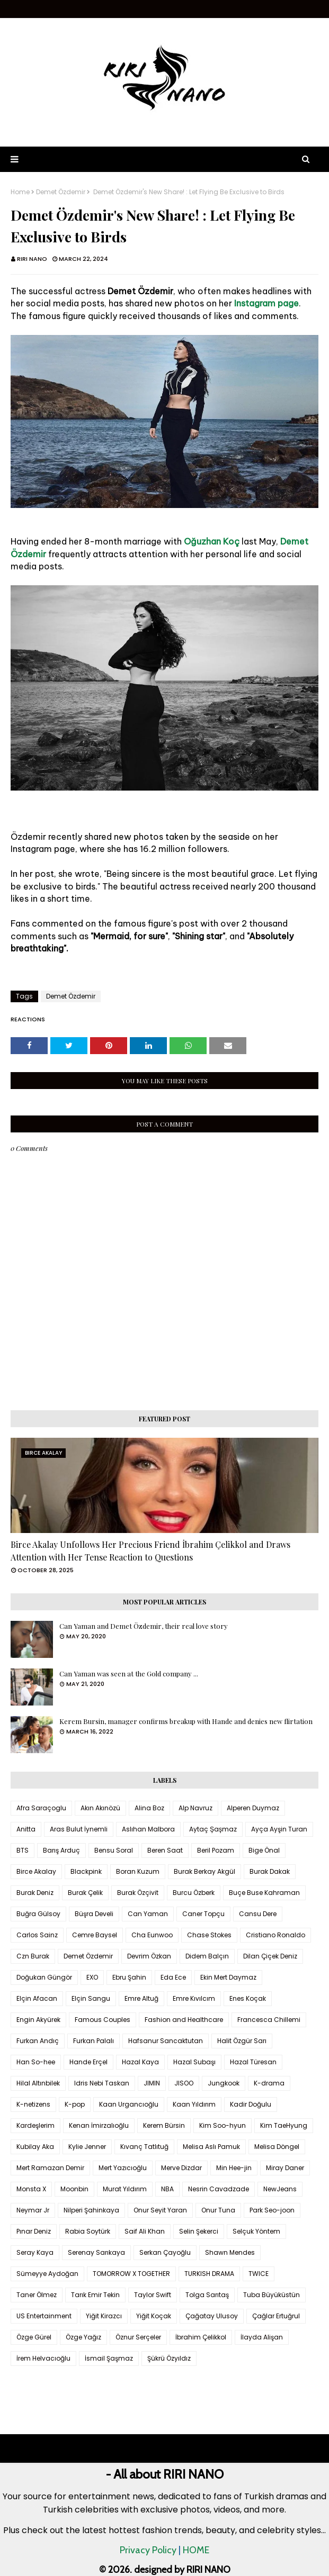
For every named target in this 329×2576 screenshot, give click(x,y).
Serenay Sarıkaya (96, 2252)
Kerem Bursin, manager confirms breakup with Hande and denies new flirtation (186, 1721)
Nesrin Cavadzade (218, 2188)
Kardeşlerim (35, 2125)
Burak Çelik (85, 1892)
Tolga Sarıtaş (207, 2294)
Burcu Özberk (194, 1892)
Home (20, 192)
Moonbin (74, 2188)
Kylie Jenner (87, 2146)
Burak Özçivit (137, 1892)
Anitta (25, 1829)
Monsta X (31, 2188)
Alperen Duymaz (253, 1807)
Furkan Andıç (37, 2040)
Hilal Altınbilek (38, 2083)
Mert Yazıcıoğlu (123, 2167)
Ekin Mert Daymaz (228, 1977)
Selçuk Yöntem (256, 2231)
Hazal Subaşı (194, 2061)
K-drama (269, 2083)
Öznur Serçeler (138, 2337)
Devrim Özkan (149, 1956)
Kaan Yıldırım (194, 2104)
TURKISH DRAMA (209, 2273)
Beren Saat (165, 1850)
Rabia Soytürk (87, 2231)
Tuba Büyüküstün (271, 2294)
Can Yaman (148, 1913)
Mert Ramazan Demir (50, 2167)
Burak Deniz (35, 1892)
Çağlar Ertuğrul (276, 2315)
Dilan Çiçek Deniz (270, 1956)
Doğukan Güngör (44, 1977)
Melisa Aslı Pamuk (211, 2146)
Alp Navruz (195, 1807)
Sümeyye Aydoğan (47, 2273)
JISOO (183, 2083)
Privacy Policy (148, 2550)
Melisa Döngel (276, 2146)
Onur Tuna (218, 2210)
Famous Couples (102, 2019)
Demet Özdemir (60, 192)
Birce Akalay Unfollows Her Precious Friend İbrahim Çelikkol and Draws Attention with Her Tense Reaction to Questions (150, 1551)
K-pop (75, 2104)
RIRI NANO (32, 259)
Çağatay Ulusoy (211, 2315)
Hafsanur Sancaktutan (165, 2040)
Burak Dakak (270, 1871)
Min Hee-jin (234, 2167)
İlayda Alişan (262, 2337)
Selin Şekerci (198, 2231)
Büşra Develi (94, 1913)
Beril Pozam (215, 1850)
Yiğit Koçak (153, 2315)
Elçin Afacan (36, 1998)
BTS (22, 1850)
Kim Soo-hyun (222, 2125)
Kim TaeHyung (283, 2125)
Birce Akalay (36, 1871)
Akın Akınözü (100, 1807)
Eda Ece (173, 1977)
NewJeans (280, 2188)
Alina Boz (149, 1807)
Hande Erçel (88, 2061)
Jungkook (223, 2083)
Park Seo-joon (272, 2210)
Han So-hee (35, 2061)
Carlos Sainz (37, 1934)
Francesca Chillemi (268, 2019)
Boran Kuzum (137, 1871)
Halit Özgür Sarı (241, 2040)
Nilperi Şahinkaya (91, 2210)
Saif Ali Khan (145, 2231)
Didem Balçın (207, 1956)
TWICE (258, 2273)
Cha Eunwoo (152, 1934)
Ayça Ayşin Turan (279, 1829)
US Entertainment (44, 2315)
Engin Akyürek (38, 2019)
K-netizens (33, 2104)
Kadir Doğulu (250, 2104)
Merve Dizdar (181, 2167)
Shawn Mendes (230, 2252)
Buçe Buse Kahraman (264, 1892)
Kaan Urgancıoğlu (128, 2104)
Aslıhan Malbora (148, 1829)
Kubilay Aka (35, 2146)
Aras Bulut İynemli (79, 1829)
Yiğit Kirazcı (104, 2315)
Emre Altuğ (141, 1998)
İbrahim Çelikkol (200, 2337)
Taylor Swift (152, 2294)
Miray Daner (285, 2167)
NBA (167, 2188)
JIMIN (152, 2083)
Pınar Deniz (33, 2231)
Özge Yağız (83, 2337)
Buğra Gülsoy (38, 1913)
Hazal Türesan (253, 2061)
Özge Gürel (33, 2337)
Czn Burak (32, 1956)
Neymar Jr (32, 2210)
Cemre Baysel (94, 1934)
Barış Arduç (61, 1850)
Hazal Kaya (140, 2061)
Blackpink (86, 1871)
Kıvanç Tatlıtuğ (144, 2146)
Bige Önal (264, 1850)
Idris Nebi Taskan (101, 2083)
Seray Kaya (35, 2252)
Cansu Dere (258, 1913)
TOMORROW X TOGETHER (131, 2273)
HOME (196, 2550)
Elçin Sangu (91, 1998)
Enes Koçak (247, 1998)
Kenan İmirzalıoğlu (99, 2125)
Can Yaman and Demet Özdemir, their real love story (143, 1625)
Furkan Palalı (93, 2040)
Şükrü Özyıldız (169, 2358)
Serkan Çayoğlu (165, 2252)
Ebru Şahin (129, 1977)
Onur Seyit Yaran (160, 2210)
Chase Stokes (209, 1934)
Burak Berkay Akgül (204, 1871)
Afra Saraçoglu (41, 1807)
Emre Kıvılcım (194, 1998)
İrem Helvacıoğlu (43, 2358)
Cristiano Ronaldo (275, 1934)
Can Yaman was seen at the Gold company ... (128, 1673)
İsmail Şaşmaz (109, 2358)
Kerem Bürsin (164, 2125)
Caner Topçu (203, 1913)
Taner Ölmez (36, 2294)
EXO (92, 1977)
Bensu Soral (113, 1850)
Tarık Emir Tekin (95, 2294)
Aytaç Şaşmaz (213, 1829)
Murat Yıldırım (125, 2188)
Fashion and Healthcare (184, 2019)
